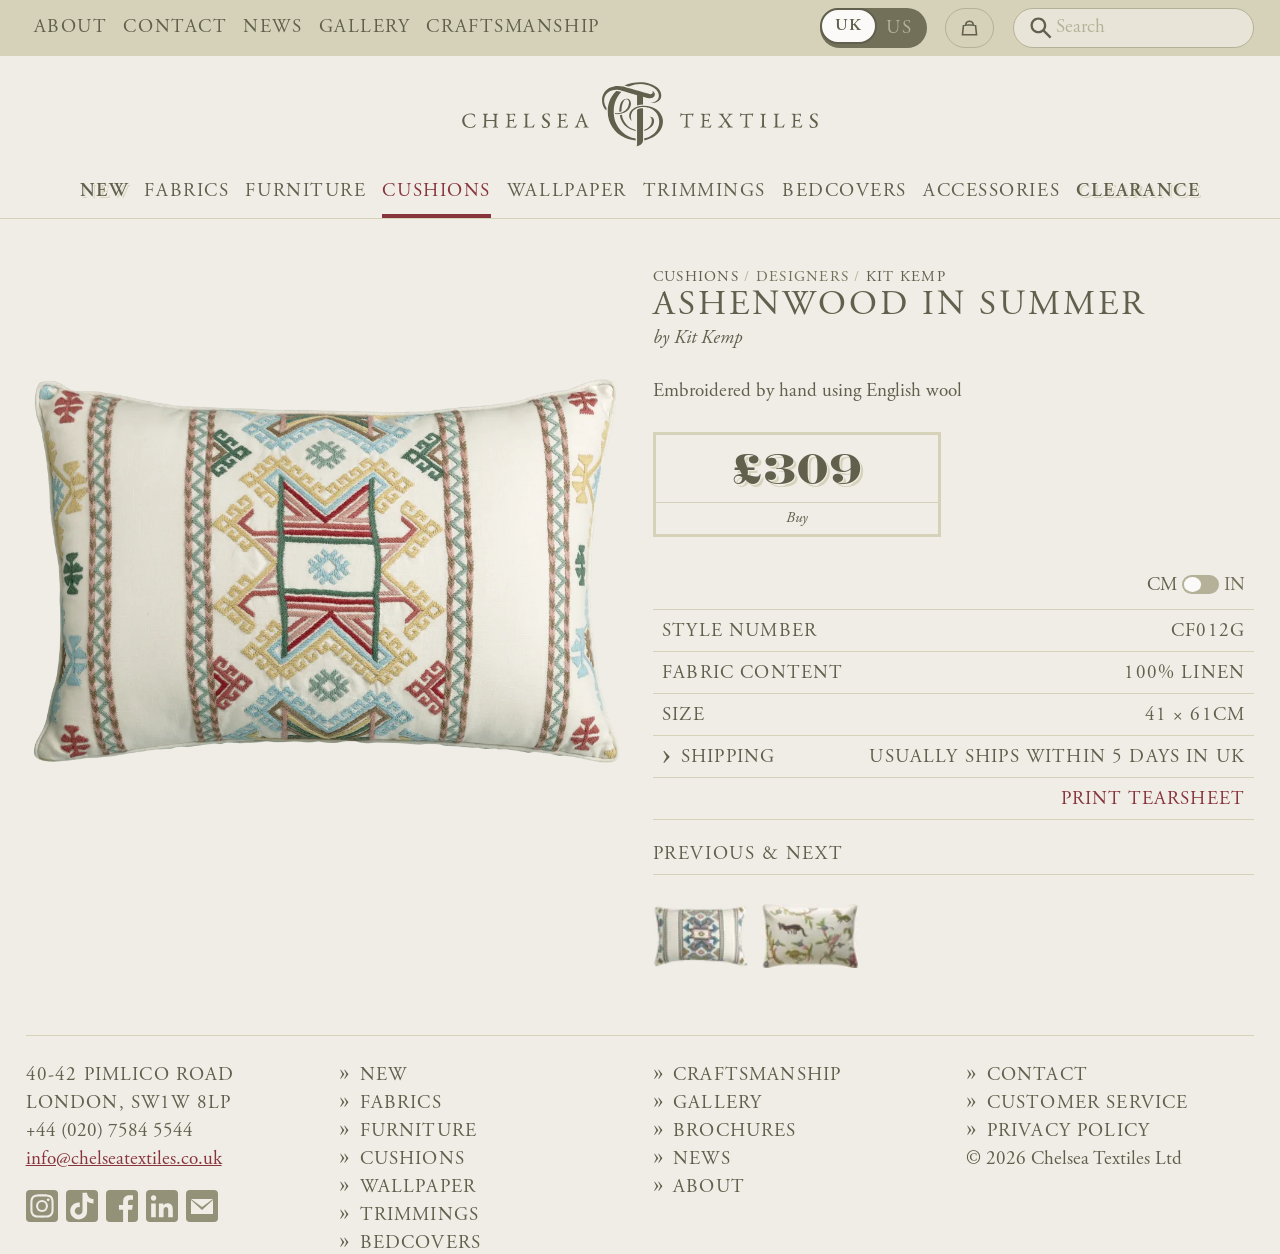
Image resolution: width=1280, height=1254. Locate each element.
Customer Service (1088, 1103)
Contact (175, 27)
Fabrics (186, 191)
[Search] (1134, 27)
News (272, 27)
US (899, 28)
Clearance (1138, 191)
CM (1162, 586)
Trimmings (704, 191)
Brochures (735, 1131)
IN (1234, 586)
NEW (104, 191)
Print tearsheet (1153, 800)
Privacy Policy (1068, 1131)
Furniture (305, 191)
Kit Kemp (906, 277)
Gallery (365, 27)
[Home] (640, 119)
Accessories (991, 191)
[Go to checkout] (969, 27)
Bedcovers (844, 191)
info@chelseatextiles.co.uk (124, 1159)
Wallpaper (567, 191)
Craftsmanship (512, 27)
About (71, 27)
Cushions (436, 191)
